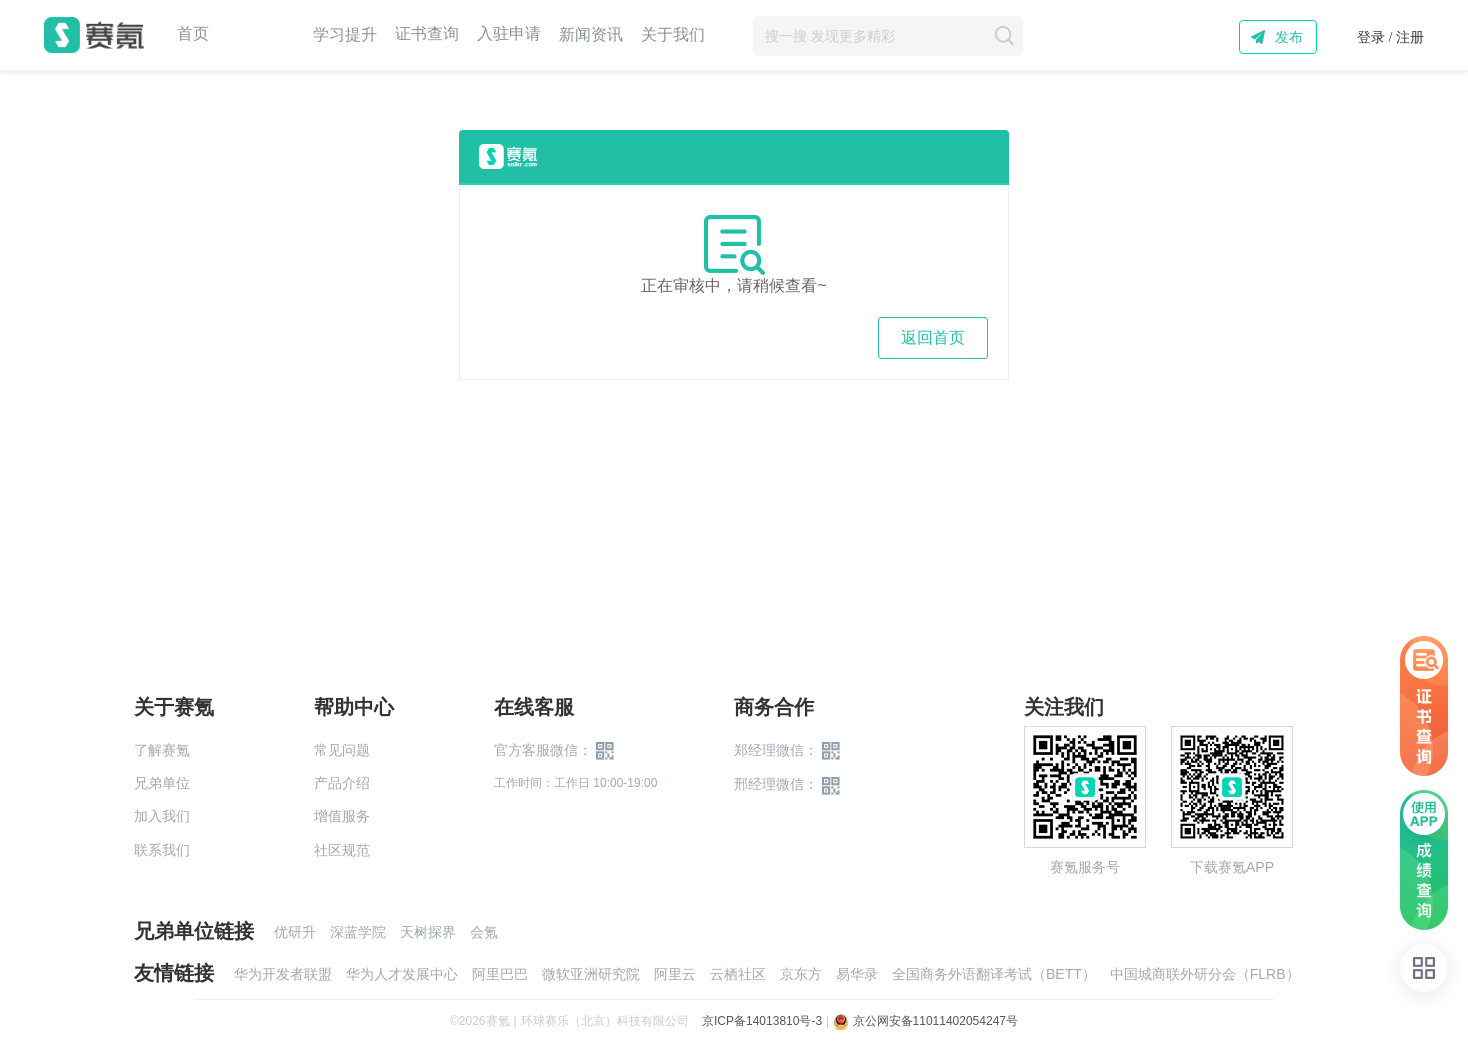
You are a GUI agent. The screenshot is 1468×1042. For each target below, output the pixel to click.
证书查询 (427, 34)
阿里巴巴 (500, 974)
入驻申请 (509, 34)
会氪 (484, 932)
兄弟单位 (162, 783)
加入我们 (162, 816)
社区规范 (342, 850)
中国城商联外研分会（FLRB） (1205, 974)
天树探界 (428, 932)
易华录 (857, 974)
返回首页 (933, 337)
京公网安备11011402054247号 (925, 1021)
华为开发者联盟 (283, 974)
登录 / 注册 (1390, 37)
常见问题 (342, 750)
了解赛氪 (162, 750)
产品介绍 (342, 783)
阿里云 (675, 974)
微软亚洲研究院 (591, 974)
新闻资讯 (591, 34)
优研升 (295, 932)
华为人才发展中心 (402, 974)
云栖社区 (738, 974)
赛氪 (94, 35)
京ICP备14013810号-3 (762, 1021)
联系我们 (162, 850)
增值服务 (342, 816)
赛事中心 (261, 35)
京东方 (801, 974)
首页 (193, 34)
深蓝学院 (358, 932)
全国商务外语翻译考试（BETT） (994, 974)
